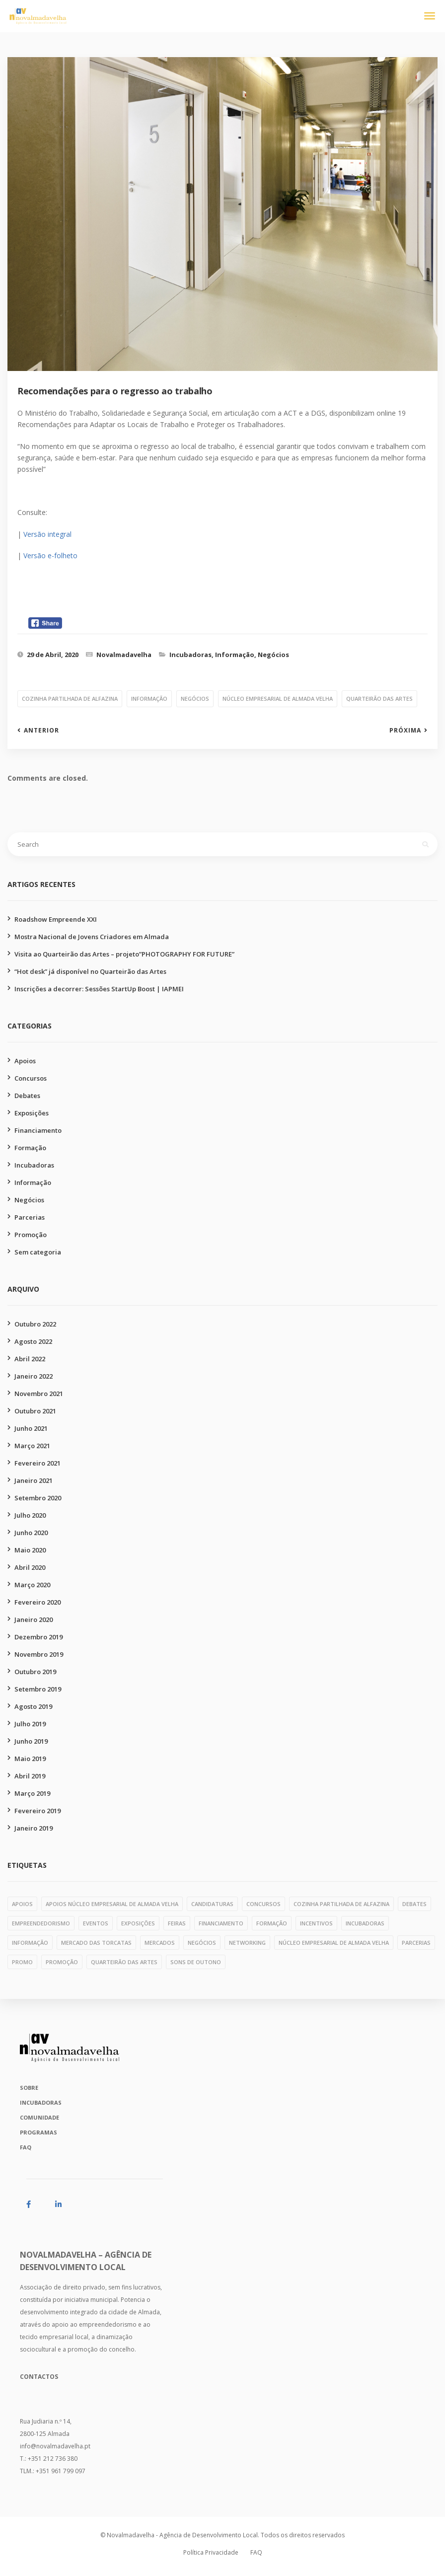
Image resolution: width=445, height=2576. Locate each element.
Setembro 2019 (37, 1689)
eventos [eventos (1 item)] (95, 1923)
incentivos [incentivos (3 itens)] (316, 1923)
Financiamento (38, 1130)
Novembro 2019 (38, 1654)
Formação (30, 1147)
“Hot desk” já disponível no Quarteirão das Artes (90, 971)
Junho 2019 (31, 1741)
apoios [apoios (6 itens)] (22, 1904)
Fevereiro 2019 (37, 1810)
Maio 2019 (30, 1758)
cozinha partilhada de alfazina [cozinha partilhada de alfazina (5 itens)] (341, 1904)
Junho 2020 (31, 1532)
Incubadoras (190, 654)
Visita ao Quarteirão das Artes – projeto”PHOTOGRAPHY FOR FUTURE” (124, 954)
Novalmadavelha (123, 654)
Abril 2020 (29, 1567)
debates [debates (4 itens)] (414, 1904)
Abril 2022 (29, 1358)
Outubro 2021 (35, 1410)
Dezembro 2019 (38, 1636)
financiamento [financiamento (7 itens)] (221, 1923)
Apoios (25, 1060)
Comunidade (39, 2117)
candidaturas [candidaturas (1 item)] (212, 1904)
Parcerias (29, 1217)
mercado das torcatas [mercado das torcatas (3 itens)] (96, 1942)
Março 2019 (32, 1793)
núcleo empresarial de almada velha (277, 698)
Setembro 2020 (37, 1497)
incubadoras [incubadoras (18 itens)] (365, 1923)
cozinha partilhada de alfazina (70, 698)
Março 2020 (32, 1584)
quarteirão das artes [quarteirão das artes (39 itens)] (124, 1962)
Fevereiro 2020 (37, 1602)
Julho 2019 (30, 1723)
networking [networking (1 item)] (247, 1942)
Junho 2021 (31, 1428)
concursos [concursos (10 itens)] (263, 1904)
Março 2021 (32, 1445)
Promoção (30, 1234)
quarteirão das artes (379, 698)
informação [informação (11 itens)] (30, 1942)
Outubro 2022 (35, 1324)
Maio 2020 (30, 1550)
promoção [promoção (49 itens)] (62, 1962)
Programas (38, 2132)
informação (149, 698)
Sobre (29, 2087)
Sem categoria (37, 1252)
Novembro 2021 (38, 1393)
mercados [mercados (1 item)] (160, 1942)
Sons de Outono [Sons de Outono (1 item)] (195, 1962)
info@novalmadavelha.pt (55, 2446)
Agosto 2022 (33, 1341)
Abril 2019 (29, 1775)
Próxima (405, 730)
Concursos (30, 1078)
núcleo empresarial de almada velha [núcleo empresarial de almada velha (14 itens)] (334, 1942)
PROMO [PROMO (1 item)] (22, 1962)
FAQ (25, 2147)
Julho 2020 (30, 1515)
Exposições (31, 1112)
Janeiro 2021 (33, 1480)
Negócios (273, 654)
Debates (27, 1095)
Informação (234, 654)
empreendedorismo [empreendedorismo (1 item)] (41, 1923)
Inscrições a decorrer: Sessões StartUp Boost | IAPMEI (99, 988)
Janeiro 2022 (33, 1376)
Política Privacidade (210, 2552)
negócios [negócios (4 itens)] (202, 1942)
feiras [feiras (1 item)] (177, 1923)
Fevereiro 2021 (37, 1463)
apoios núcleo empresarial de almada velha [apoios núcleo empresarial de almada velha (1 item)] (112, 1904)
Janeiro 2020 (33, 1619)
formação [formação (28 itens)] (271, 1923)
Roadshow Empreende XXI (55, 919)
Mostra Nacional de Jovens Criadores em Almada (91, 936)
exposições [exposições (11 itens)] (138, 1923)
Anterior (41, 730)
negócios (195, 698)
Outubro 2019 (35, 1671)
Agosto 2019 (33, 1706)
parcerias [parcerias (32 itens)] (416, 1942)
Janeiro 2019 (33, 1828)
